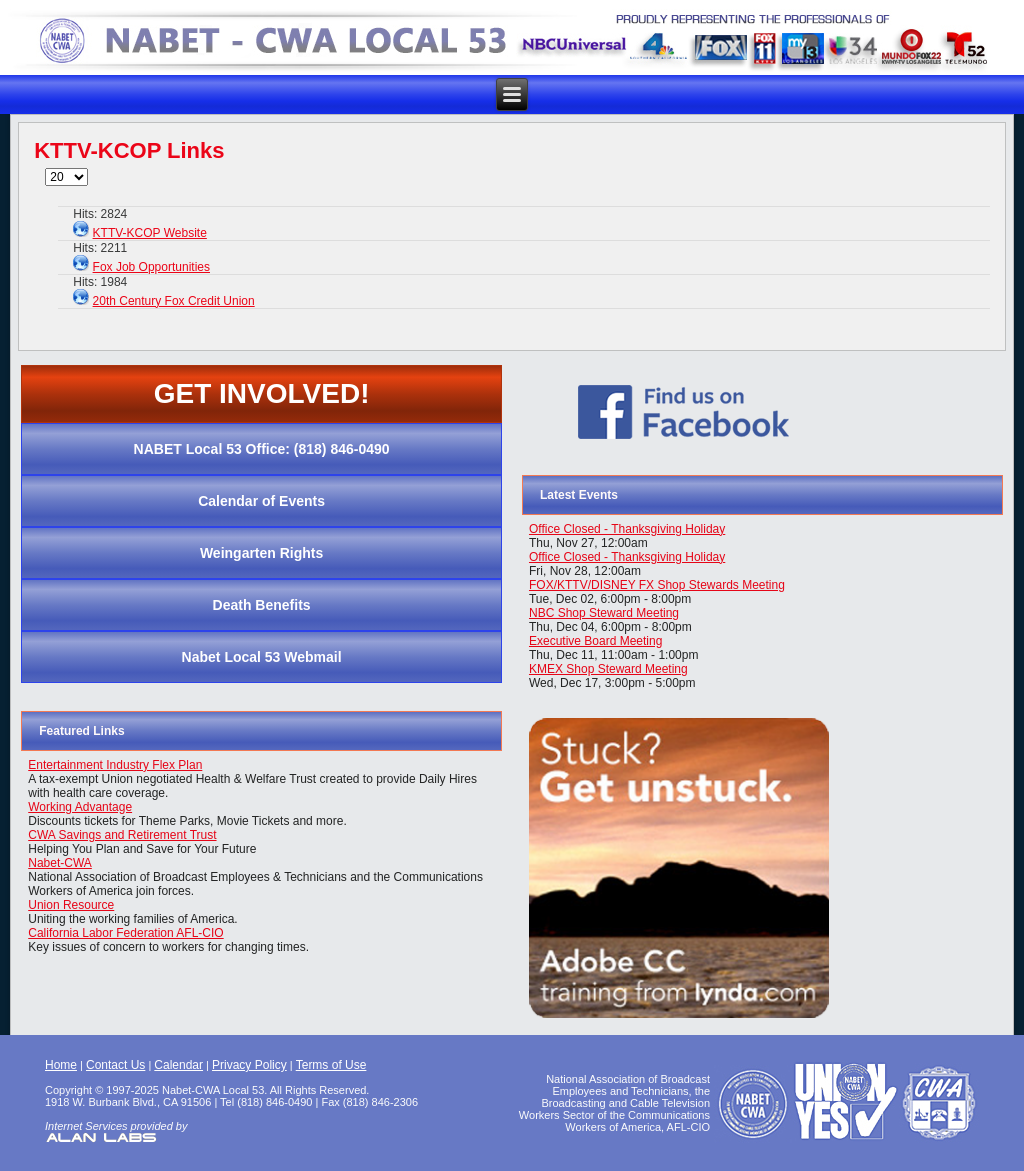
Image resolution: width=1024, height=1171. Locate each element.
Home (61, 1065)
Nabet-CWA (60, 863)
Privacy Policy (249, 1065)
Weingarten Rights (261, 553)
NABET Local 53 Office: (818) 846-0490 (262, 449)
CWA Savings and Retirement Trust (122, 835)
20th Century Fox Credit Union (174, 301)
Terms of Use (331, 1065)
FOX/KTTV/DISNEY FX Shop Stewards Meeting (657, 585)
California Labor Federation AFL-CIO (125, 933)
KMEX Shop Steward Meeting (608, 669)
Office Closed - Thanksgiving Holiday (627, 529)
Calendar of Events (261, 501)
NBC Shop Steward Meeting (604, 613)
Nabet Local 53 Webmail (262, 657)
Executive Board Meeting (595, 641)
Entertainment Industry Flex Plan (115, 765)
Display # (45, 168)
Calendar (178, 1065)
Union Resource (71, 905)
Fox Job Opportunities (151, 267)
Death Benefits (262, 605)
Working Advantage (80, 807)
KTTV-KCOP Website (150, 233)
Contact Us (115, 1065)
